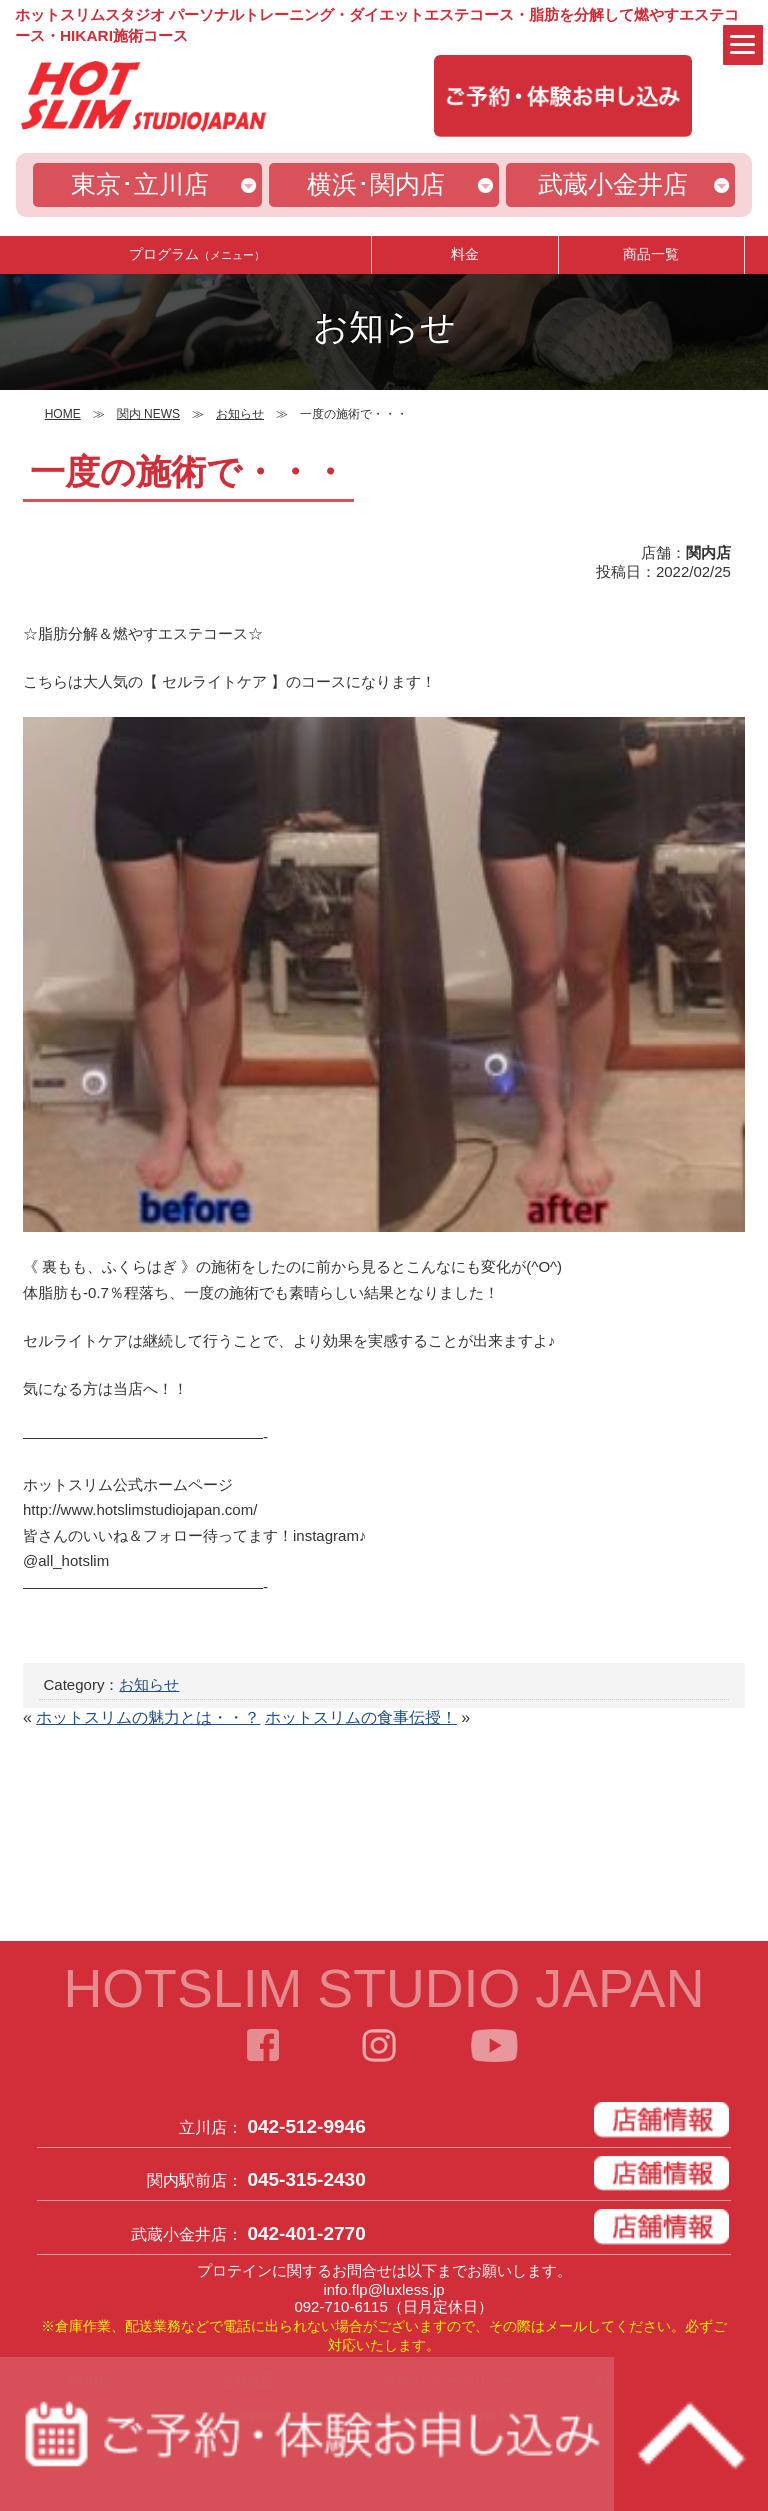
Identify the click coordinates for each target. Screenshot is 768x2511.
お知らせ (149, 1684)
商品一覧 (651, 254)
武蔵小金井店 (613, 184)
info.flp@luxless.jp (383, 2289)
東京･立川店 (140, 184)
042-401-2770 (306, 2233)
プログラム (197, 254)
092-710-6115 (340, 2306)
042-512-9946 (306, 2126)
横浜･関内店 (376, 184)
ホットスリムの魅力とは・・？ (148, 1717)
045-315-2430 (306, 2179)
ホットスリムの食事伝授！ (361, 1717)
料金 (465, 254)
